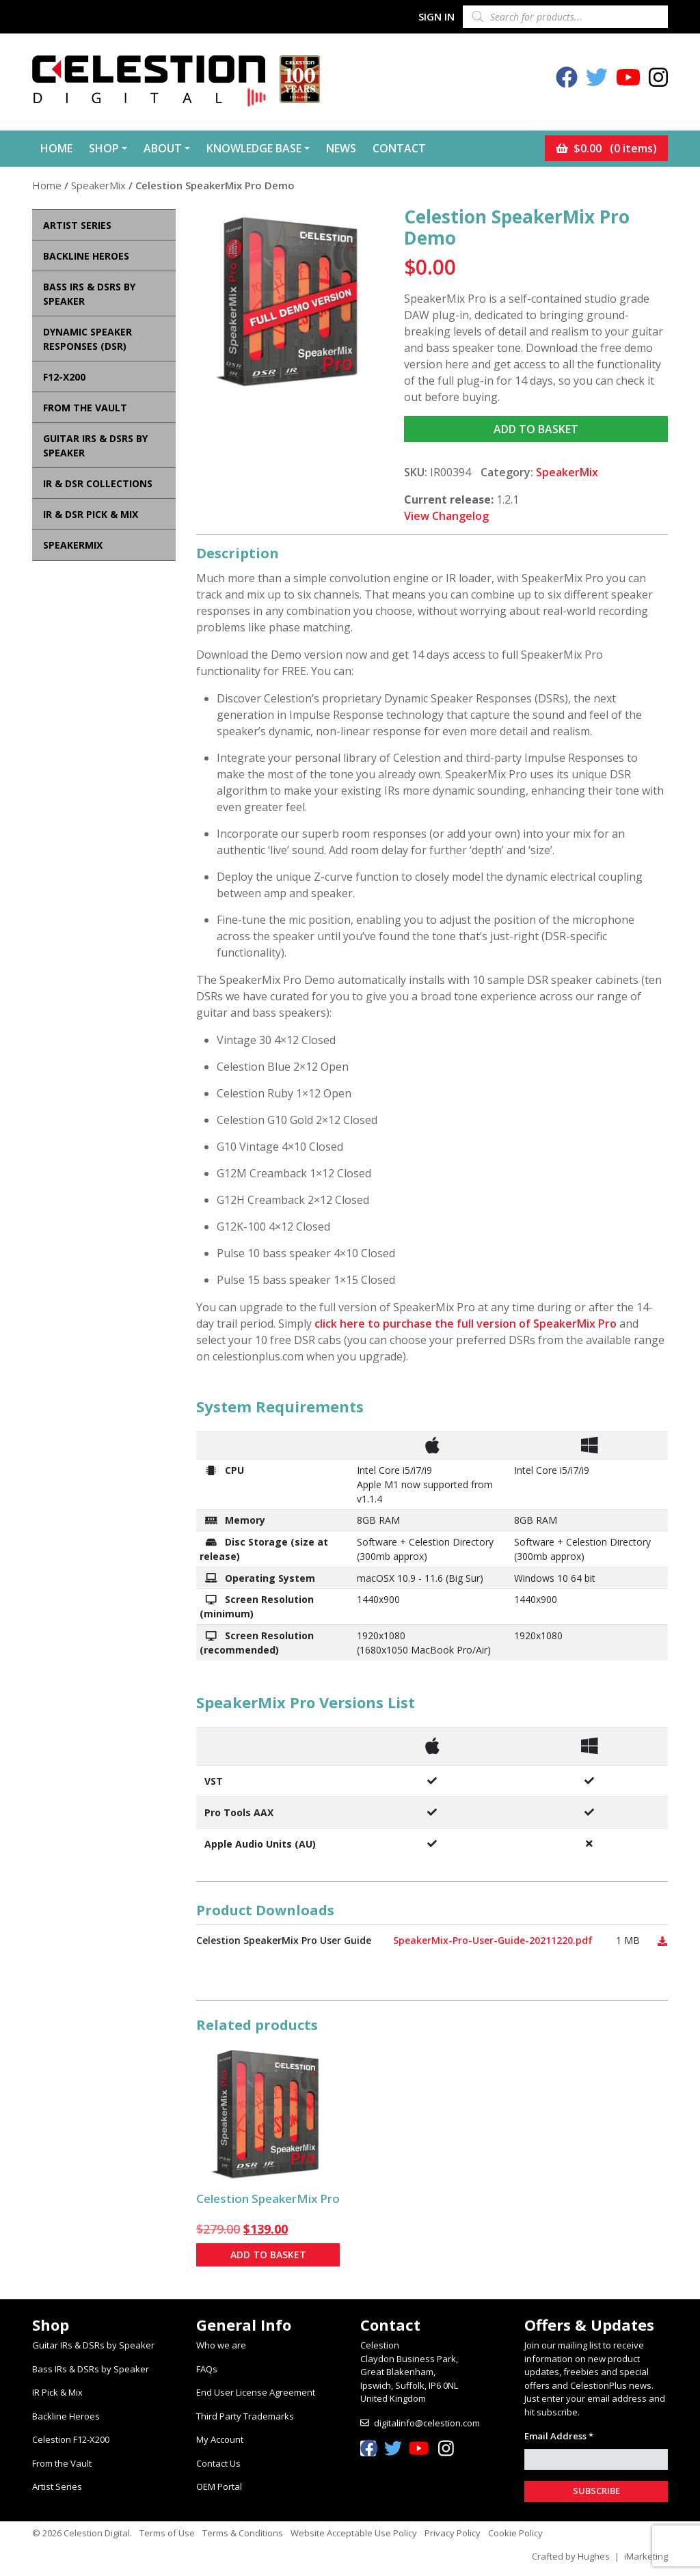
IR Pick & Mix (57, 2389)
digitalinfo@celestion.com (427, 2419)
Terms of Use (167, 2529)
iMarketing (646, 2553)
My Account (219, 2436)
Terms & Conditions (242, 2529)
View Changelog (446, 512)
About (163, 146)
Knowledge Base (253, 146)
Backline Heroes (66, 2413)
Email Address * (558, 2432)
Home (56, 146)
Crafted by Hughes (571, 2553)
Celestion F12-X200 (70, 2436)
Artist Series (57, 2483)
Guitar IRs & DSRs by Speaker (93, 2341)
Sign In (436, 16)
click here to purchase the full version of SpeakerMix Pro (465, 1320)
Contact (399, 146)
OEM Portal (219, 2483)
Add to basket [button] (268, 2251)
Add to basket (536, 425)
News (341, 146)
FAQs (206, 2365)
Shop (104, 146)
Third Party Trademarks (245, 2413)
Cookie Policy (515, 2529)
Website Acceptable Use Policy (354, 2529)
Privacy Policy (453, 2529)
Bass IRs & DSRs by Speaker (90, 2365)
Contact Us (218, 2460)
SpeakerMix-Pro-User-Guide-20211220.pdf (493, 1936)
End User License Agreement (255, 2389)
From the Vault (62, 2460)
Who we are (221, 2341)
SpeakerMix (98, 182)
